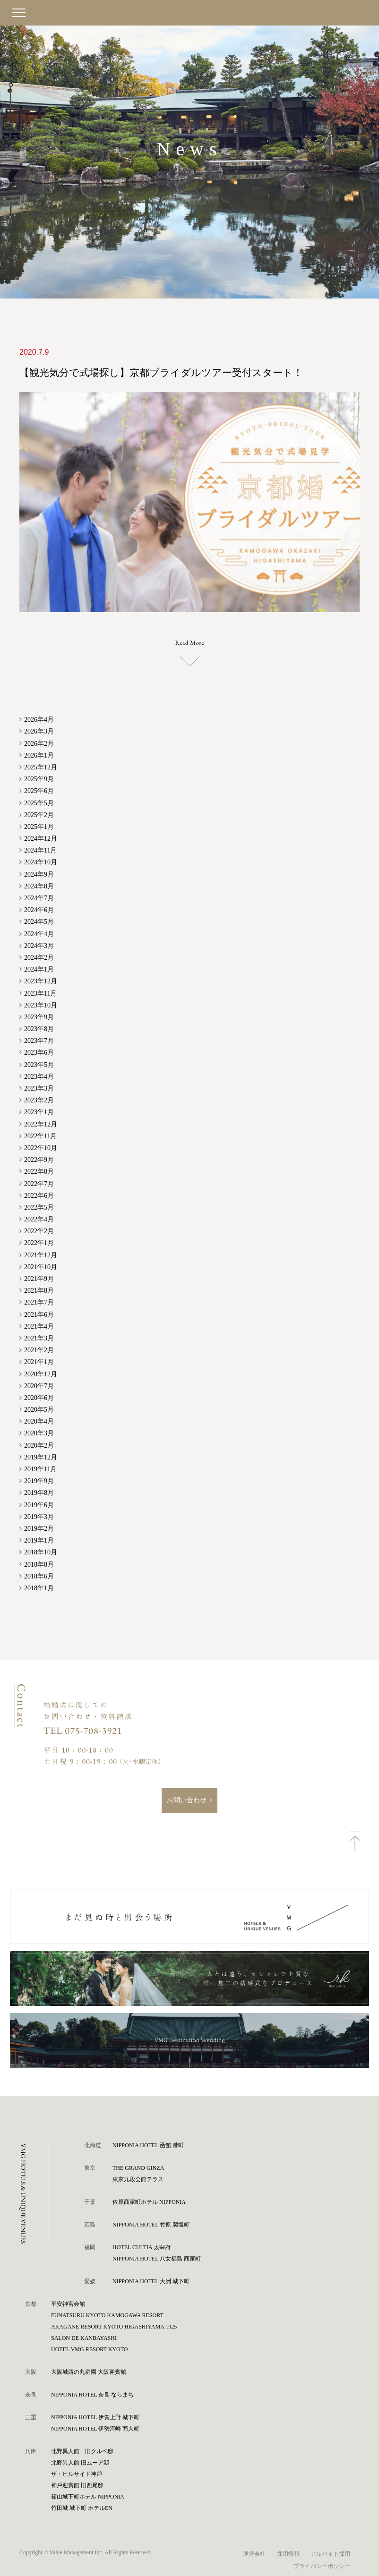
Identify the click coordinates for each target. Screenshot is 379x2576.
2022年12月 (40, 1123)
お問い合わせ (187, 1799)
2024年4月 (39, 933)
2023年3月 (39, 1088)
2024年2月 (39, 957)
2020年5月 (39, 1409)
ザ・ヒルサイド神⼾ (76, 2473)
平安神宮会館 (68, 2303)
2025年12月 (40, 766)
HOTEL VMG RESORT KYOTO (89, 2349)
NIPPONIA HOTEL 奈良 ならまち (92, 2394)
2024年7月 (39, 897)
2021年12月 (40, 1254)
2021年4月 (39, 1326)
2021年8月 (39, 1290)
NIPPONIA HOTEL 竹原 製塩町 (151, 2224)
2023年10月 (40, 1004)
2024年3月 (39, 945)
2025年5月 (39, 802)
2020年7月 (39, 1385)
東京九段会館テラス (138, 2178)
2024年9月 (39, 873)
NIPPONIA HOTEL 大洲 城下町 (151, 2280)
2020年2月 (39, 1444)
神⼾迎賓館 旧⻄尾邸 (77, 2485)
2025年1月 (39, 826)
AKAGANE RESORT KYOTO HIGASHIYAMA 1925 (114, 2326)
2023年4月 (39, 1076)
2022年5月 (39, 1207)
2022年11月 (40, 1135)
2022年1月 (39, 1242)
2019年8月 (39, 1492)
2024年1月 (39, 968)
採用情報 (288, 2553)
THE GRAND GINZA (138, 2167)
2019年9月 (39, 1480)
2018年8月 (39, 1563)
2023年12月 (40, 980)
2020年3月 (39, 1432)
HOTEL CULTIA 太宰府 (141, 2246)
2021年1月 (39, 1361)
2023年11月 (40, 992)
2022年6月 (39, 1194)
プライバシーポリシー (321, 2565)
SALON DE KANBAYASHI (84, 2337)
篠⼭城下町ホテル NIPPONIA (87, 2496)
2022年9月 (39, 1159)
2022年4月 (39, 1218)
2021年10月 (40, 1266)
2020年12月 (40, 1373)
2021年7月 (39, 1301)
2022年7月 (39, 1182)
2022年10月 (40, 1147)
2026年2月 (39, 742)
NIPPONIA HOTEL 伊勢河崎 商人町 (95, 2428)
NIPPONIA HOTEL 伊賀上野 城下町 (95, 2417)
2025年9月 (39, 778)
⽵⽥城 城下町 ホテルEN (81, 2507)
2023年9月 (39, 1016)
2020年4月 (39, 1420)
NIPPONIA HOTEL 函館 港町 (148, 2144)
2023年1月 (39, 1111)
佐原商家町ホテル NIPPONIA (149, 2201)
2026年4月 (39, 719)
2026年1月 (39, 755)
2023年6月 (39, 1052)
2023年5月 (39, 1063)
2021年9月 (39, 1278)
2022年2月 (39, 1230)
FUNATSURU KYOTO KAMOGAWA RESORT (107, 2315)
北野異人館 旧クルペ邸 (82, 2451)
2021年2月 (39, 1349)
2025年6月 (39, 790)
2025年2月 (39, 814)
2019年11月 (40, 1468)
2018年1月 (39, 1587)
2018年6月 (39, 1575)
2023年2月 (39, 1099)
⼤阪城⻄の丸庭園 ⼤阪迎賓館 (88, 2371)
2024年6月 (39, 909)
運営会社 (254, 2553)
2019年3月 (39, 1516)
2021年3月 (39, 1337)
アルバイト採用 (330, 2553)
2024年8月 (39, 885)
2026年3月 (39, 730)
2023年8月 (39, 1028)
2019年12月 (40, 1456)
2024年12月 (40, 838)
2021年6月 (39, 1313)
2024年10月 (40, 861)
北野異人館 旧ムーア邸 (80, 2462)
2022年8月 (39, 1171)
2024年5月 (39, 921)
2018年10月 (40, 1551)
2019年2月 (39, 1528)
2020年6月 (39, 1397)
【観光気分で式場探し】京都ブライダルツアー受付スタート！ (151, 372)
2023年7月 (39, 1040)
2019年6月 (39, 1504)
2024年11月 (40, 849)
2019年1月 (39, 1540)
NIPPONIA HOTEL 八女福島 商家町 (156, 2258)
